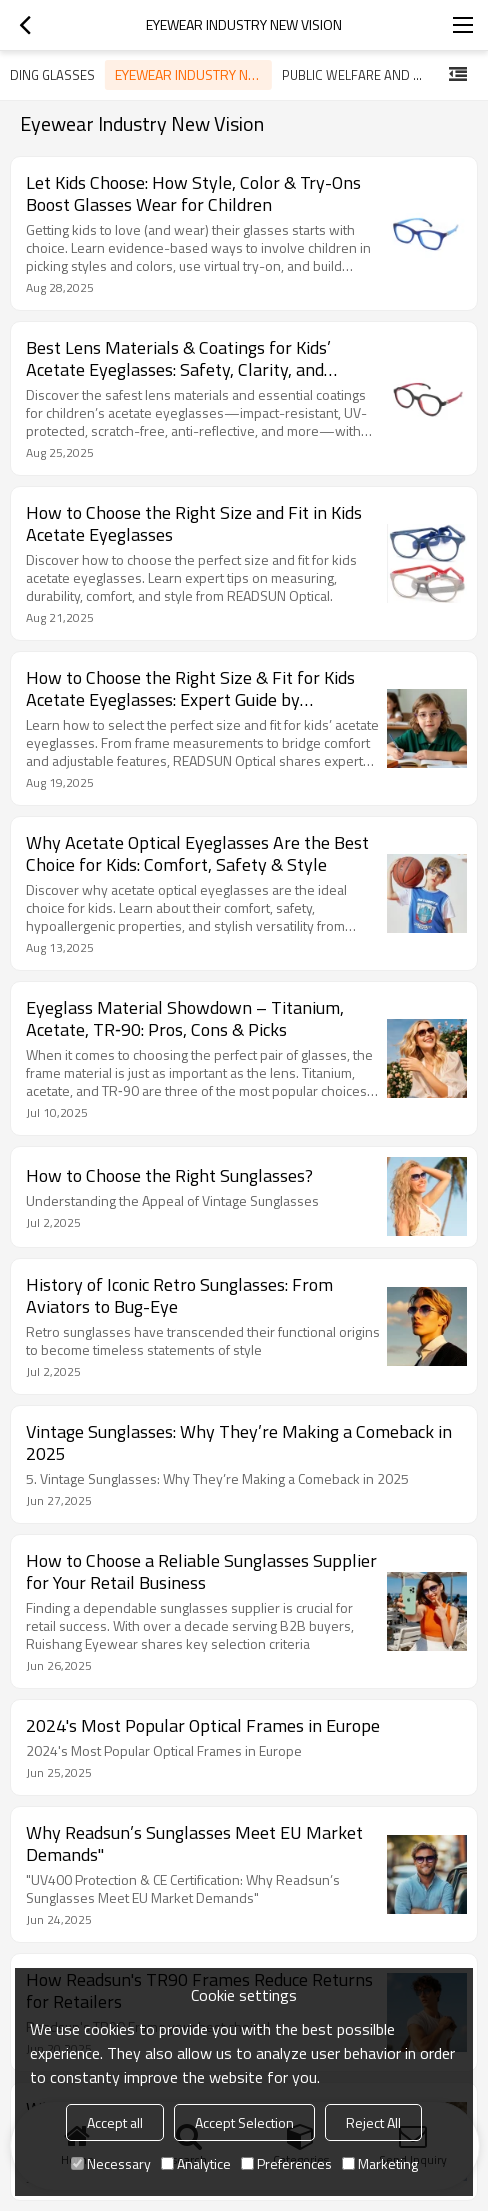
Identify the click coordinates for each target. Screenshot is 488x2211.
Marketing (380, 2163)
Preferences (286, 2163)
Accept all (115, 2122)
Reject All (373, 2122)
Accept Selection (244, 2122)
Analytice (196, 2163)
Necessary (111, 2163)
